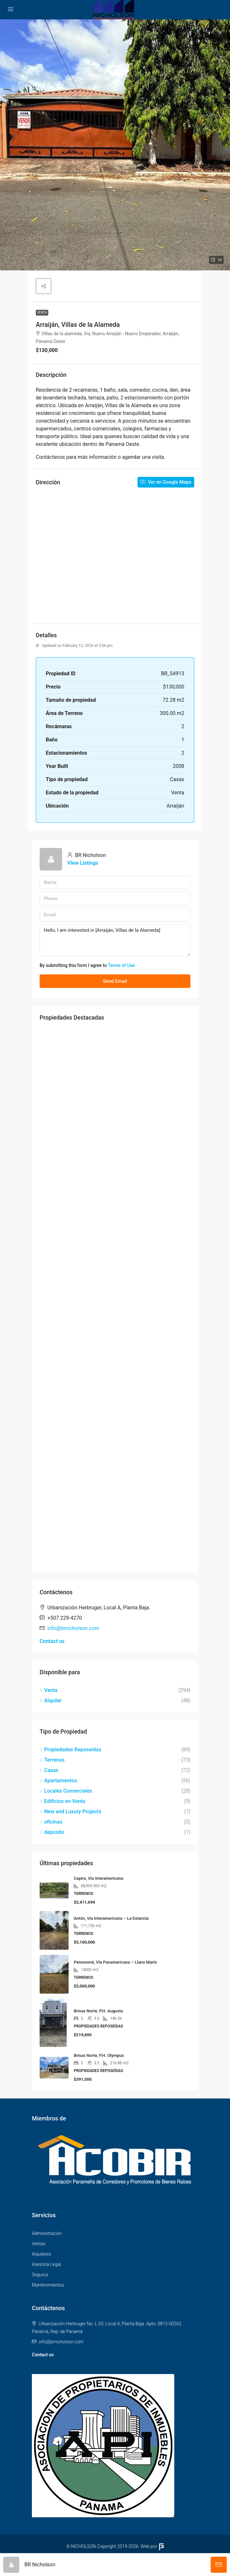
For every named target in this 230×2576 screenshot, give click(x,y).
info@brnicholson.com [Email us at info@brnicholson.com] (73, 1628)
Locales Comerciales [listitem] (66, 1791)
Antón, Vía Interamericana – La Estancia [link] (111, 1918)
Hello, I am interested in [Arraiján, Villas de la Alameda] (115, 940)
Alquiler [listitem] (51, 1700)
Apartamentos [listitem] (58, 1780)
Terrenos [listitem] (52, 1760)
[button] (115, 144)
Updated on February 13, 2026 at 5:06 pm (74, 645)
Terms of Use (121, 965)
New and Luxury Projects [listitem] (70, 1811)
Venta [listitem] (48, 1690)
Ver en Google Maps (165, 482)
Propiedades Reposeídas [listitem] (70, 1749)
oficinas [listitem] (51, 1822)
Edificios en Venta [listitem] (62, 1801)
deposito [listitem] (52, 1832)
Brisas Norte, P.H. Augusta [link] (98, 2010)
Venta (42, 312)
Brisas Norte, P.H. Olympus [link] (99, 2055)
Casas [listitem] (49, 1770)
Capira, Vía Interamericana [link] (98, 1878)
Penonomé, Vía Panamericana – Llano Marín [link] (115, 1962)
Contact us (52, 1641)
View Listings (82, 863)
